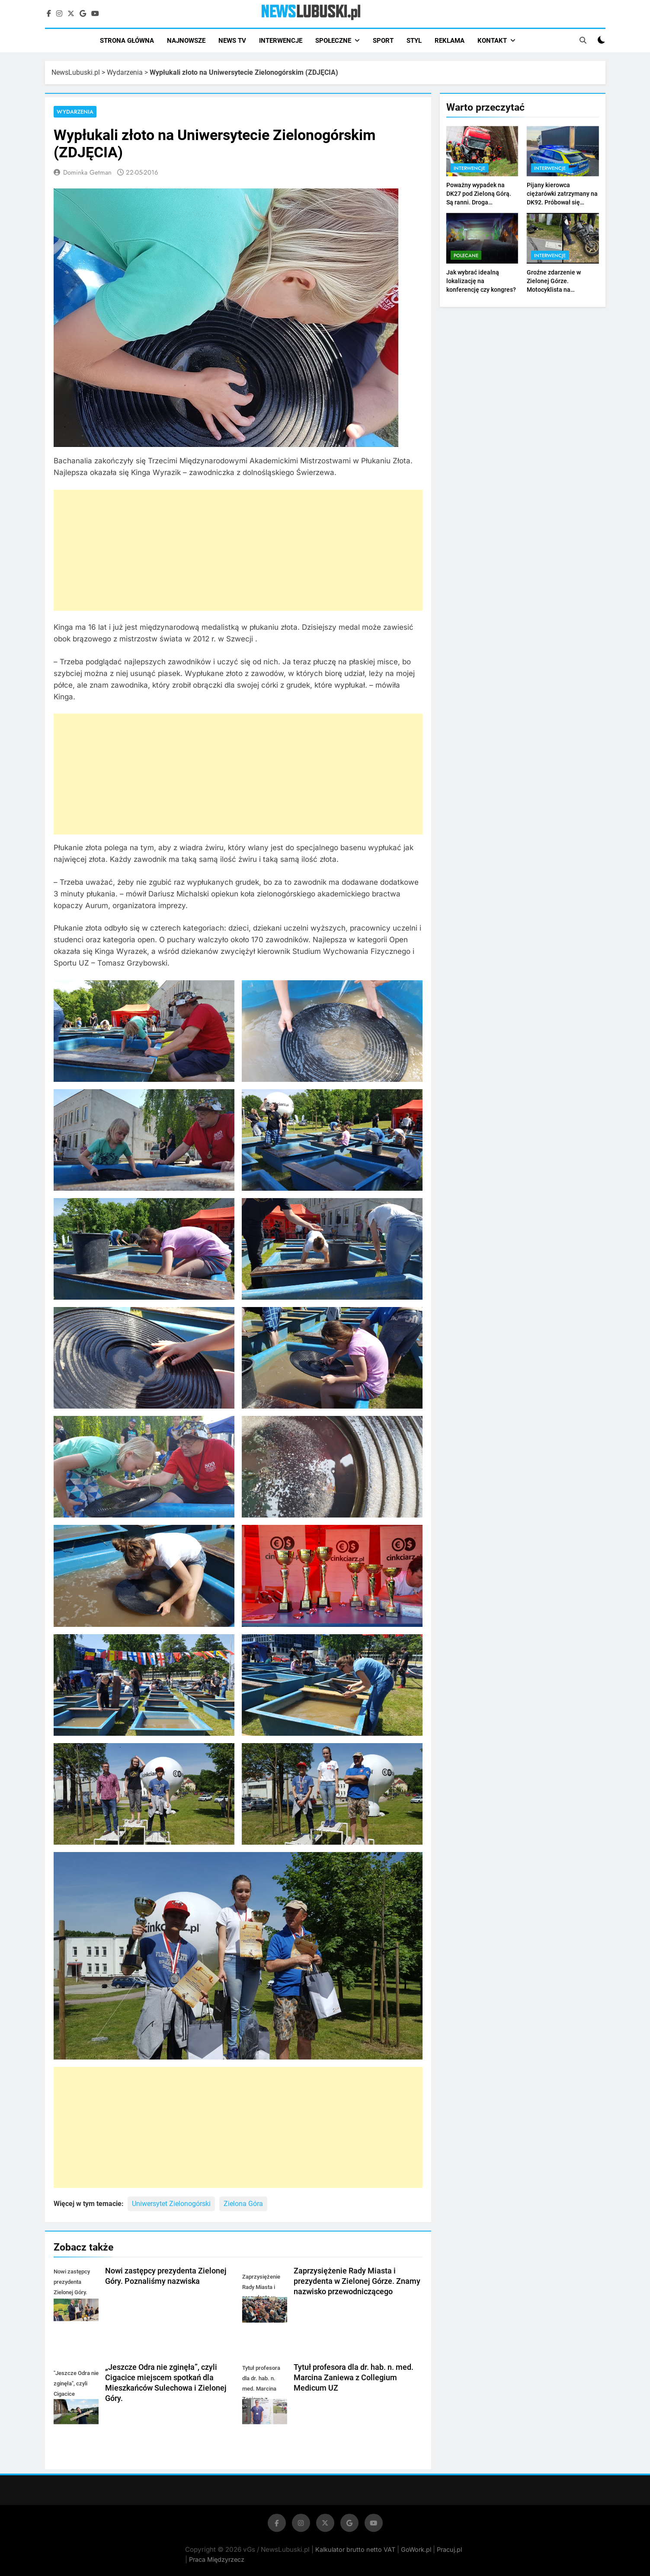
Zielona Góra (243, 2204)
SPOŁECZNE (333, 41)
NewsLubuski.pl (75, 72)
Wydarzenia (125, 72)
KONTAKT (492, 41)
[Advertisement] (238, 550)
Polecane (466, 255)
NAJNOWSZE (186, 41)
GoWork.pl (416, 2549)
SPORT (383, 41)
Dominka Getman (87, 172)
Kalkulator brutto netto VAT (356, 2549)
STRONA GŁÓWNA (127, 41)
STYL (414, 41)
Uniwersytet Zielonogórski (171, 2204)
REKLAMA (449, 41)
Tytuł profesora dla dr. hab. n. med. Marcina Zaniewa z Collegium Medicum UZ (353, 2377)
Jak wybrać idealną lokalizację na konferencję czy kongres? (481, 281)
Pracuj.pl (449, 2549)
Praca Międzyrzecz (216, 2559)
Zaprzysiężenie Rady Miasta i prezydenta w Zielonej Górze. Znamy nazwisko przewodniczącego (357, 2281)
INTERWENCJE (280, 41)
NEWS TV (232, 41)
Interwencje (469, 168)
